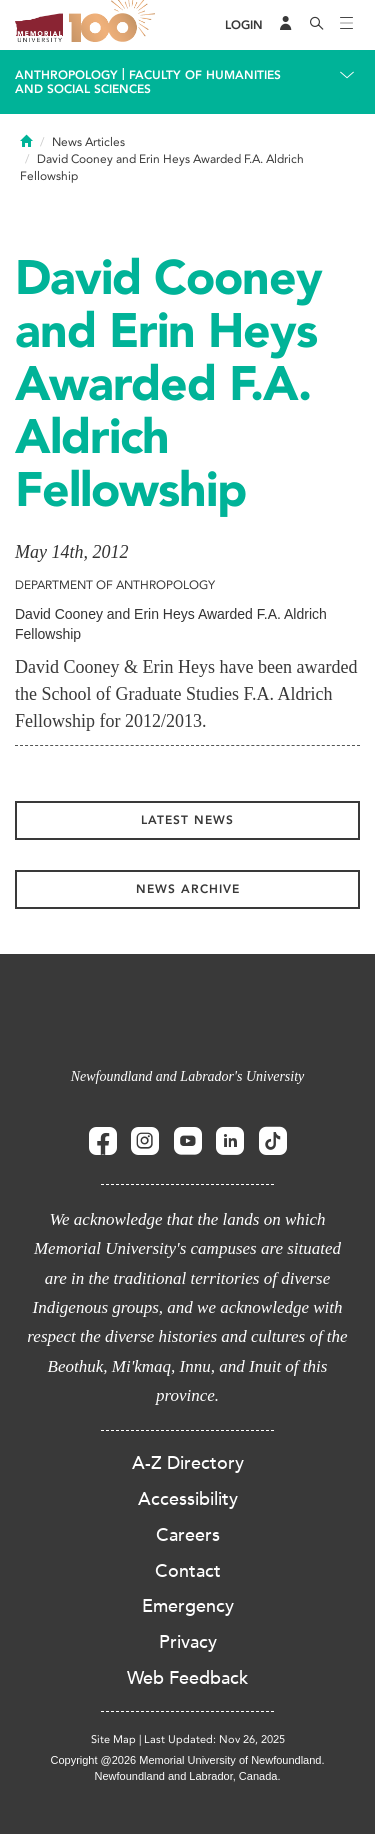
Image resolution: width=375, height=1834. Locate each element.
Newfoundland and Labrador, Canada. (188, 1776)
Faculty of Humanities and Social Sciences (148, 82)
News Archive (188, 889)
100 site (115, 25)
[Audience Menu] (286, 25)
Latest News (187, 820)
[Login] (244, 25)
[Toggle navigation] (347, 25)
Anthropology (66, 75)
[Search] (317, 25)
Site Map (113, 1739)
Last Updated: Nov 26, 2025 (214, 1739)
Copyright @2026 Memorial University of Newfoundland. (187, 1760)
